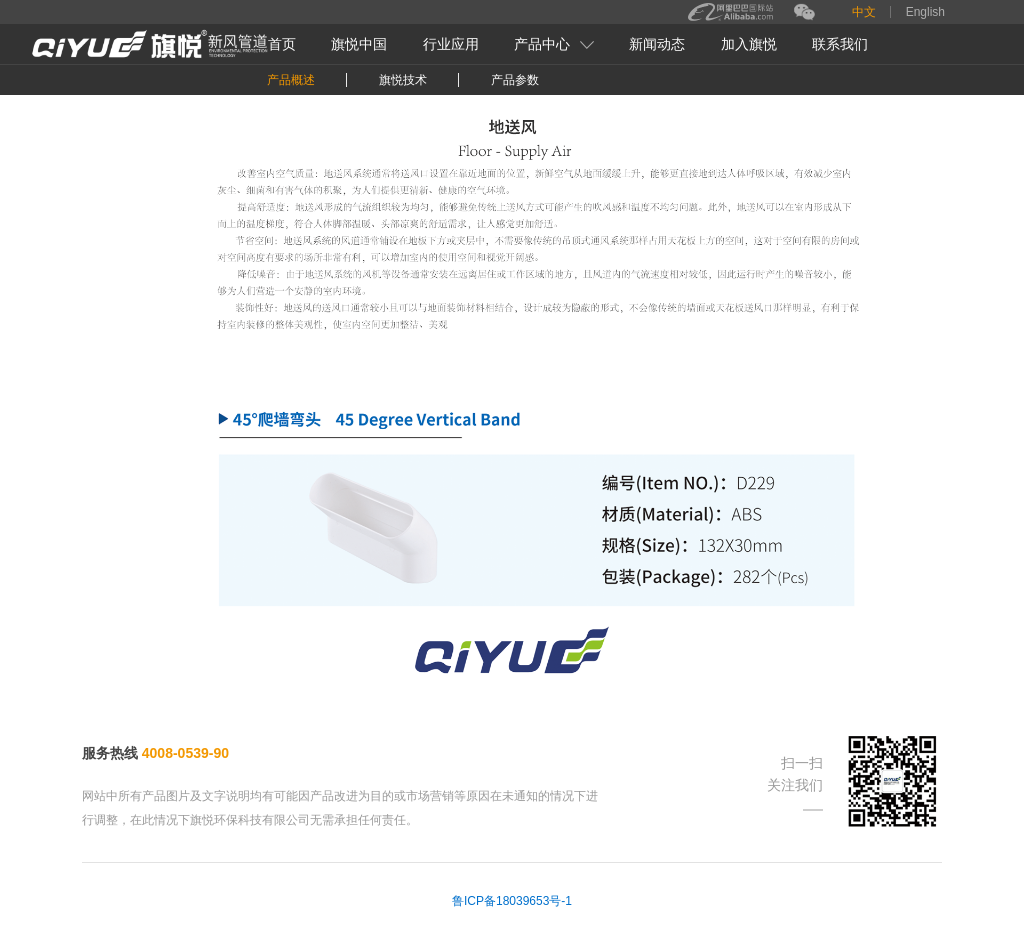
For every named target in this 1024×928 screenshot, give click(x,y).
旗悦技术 (403, 80)
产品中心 (554, 44)
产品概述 (291, 80)
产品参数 (515, 80)
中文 (864, 12)
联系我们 (840, 44)
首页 (282, 44)
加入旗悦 (749, 44)
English (925, 12)
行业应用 (451, 44)
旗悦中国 (359, 44)
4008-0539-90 (185, 753)
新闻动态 (657, 44)
